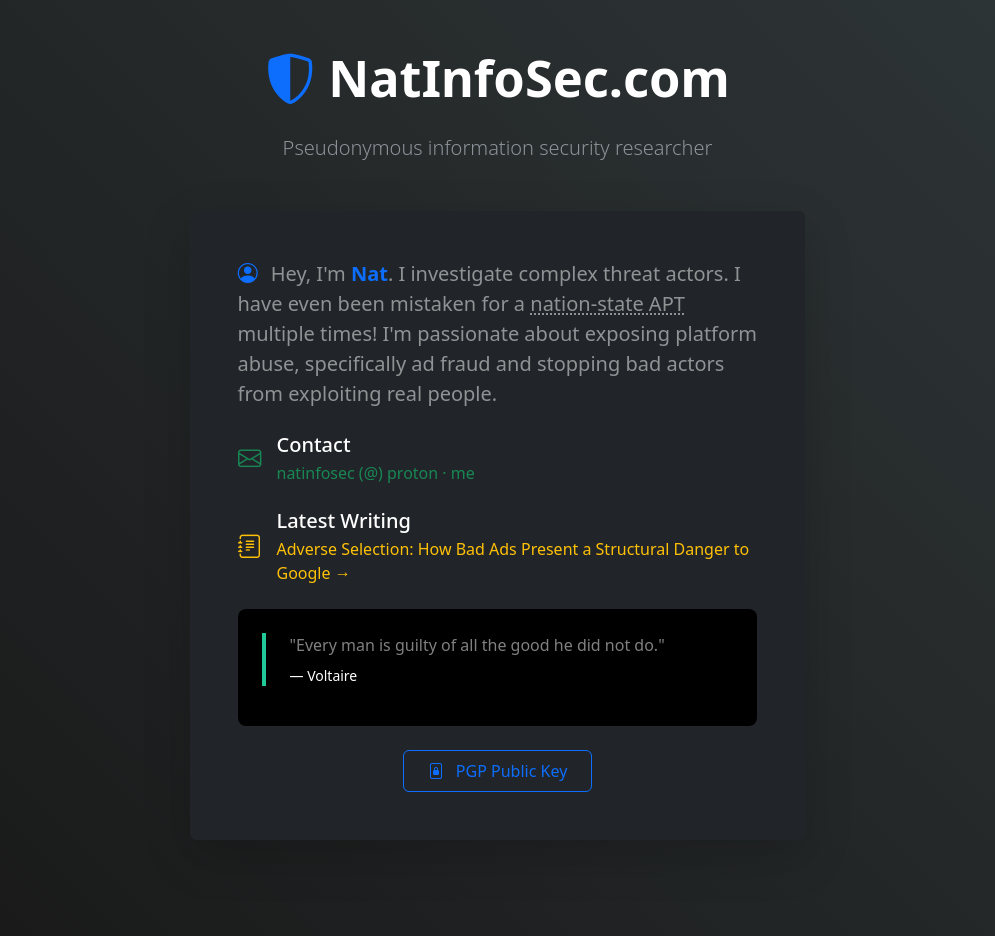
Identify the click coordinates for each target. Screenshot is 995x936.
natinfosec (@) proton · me (376, 473)
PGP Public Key (498, 771)
